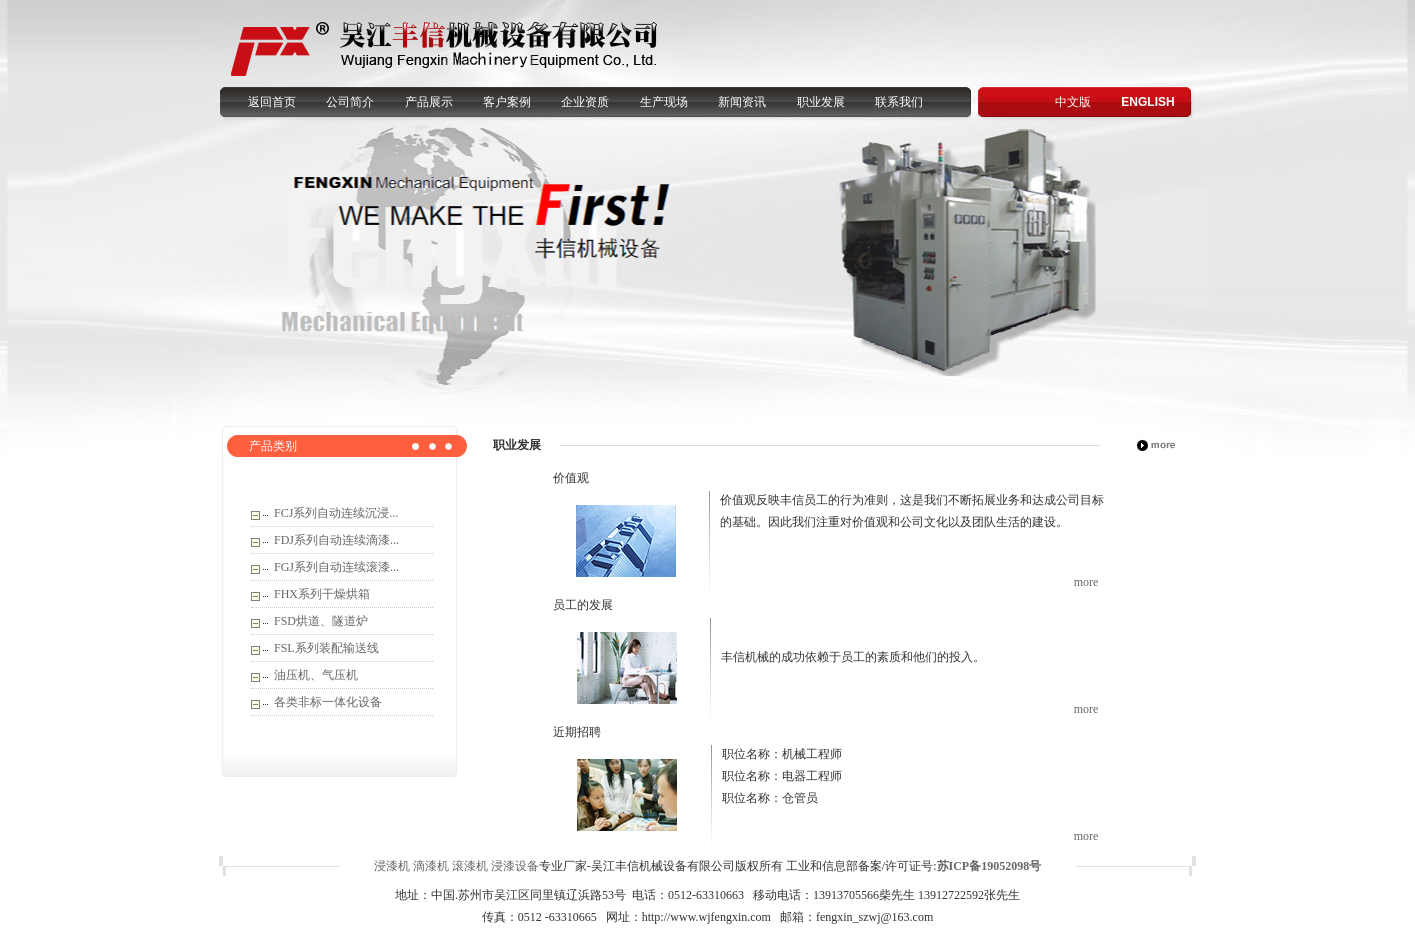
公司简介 (350, 102)
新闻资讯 (742, 102)
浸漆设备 (515, 866)
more (1086, 582)
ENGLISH (1147, 102)
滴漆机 (431, 866)
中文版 (1073, 102)
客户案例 (507, 102)
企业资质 (585, 102)
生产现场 (664, 102)
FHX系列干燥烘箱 (322, 594)
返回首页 (272, 102)
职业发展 (821, 102)
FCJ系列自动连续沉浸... (336, 513)
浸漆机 (392, 866)
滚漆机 (470, 866)
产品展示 (429, 102)
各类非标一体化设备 (328, 702)
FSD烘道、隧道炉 (321, 621)
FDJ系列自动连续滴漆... (336, 540)
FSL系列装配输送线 (326, 648)
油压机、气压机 (316, 675)
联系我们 (899, 102)
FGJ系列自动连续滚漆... (336, 567)
